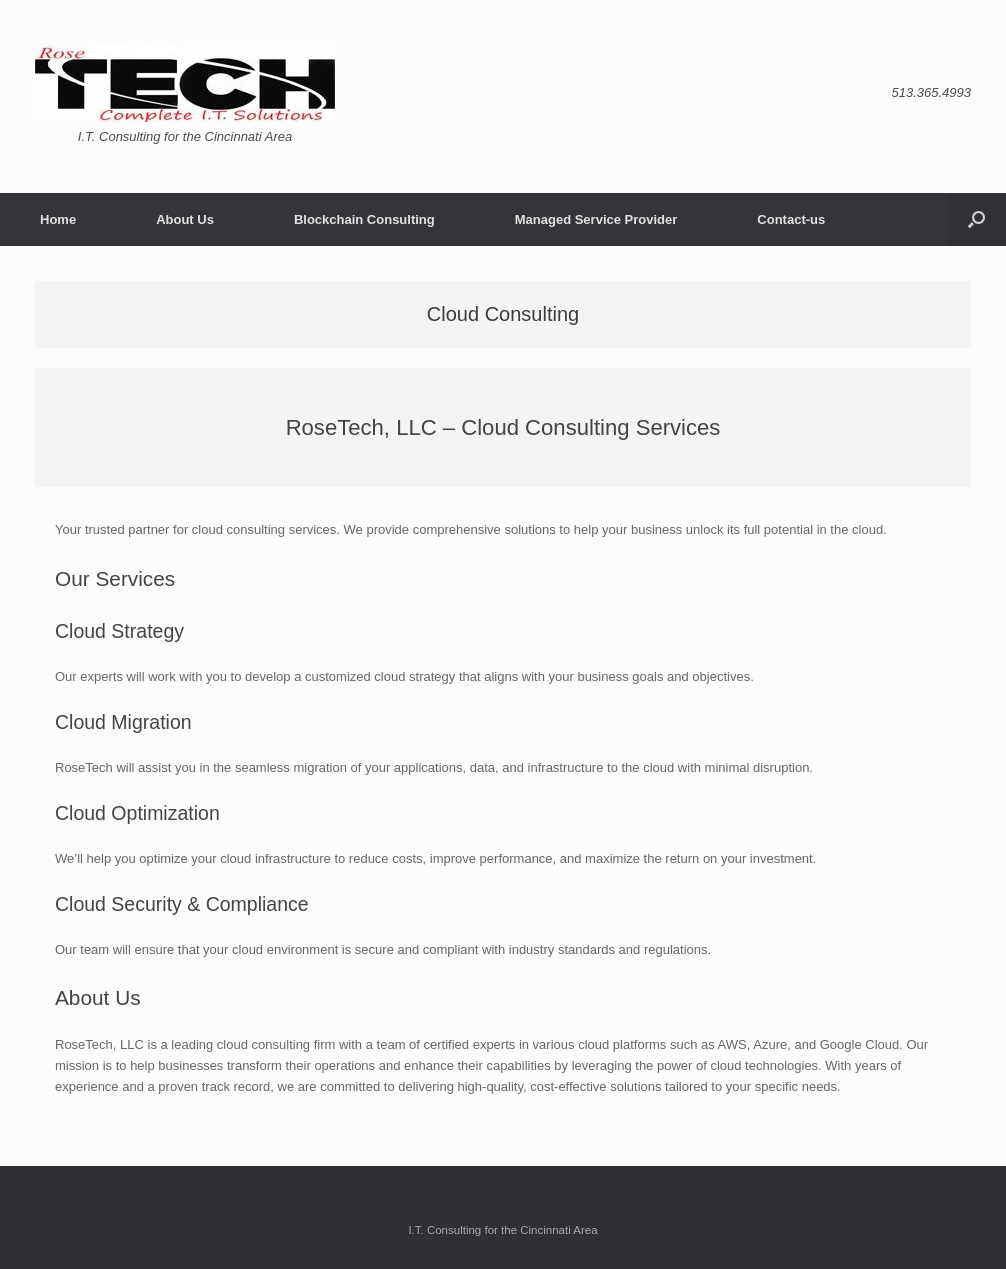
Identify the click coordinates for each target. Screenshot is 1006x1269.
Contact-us (791, 219)
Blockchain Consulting (364, 219)
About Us (185, 219)
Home (58, 219)
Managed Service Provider (596, 219)
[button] (976, 219)
